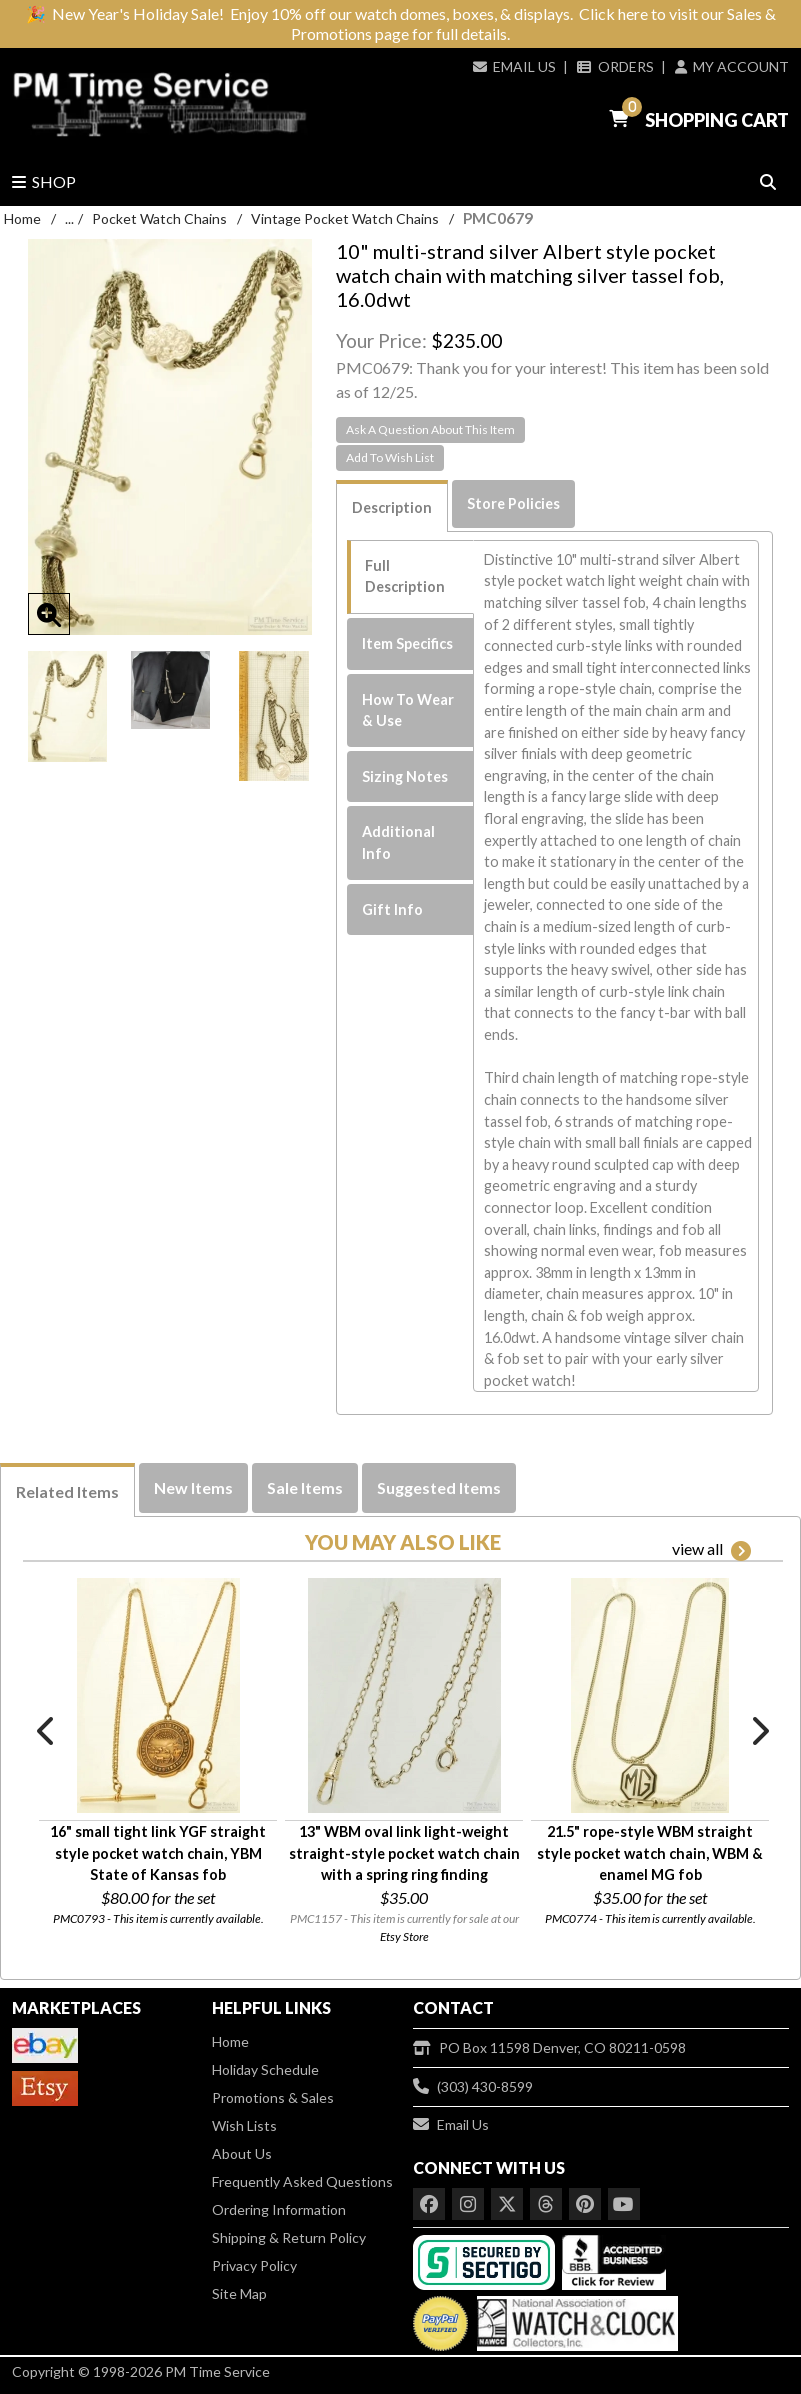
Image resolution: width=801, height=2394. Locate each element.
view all (711, 1550)
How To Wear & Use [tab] (408, 710)
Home (22, 218)
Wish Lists (244, 2125)
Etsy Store (404, 1936)
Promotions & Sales (273, 2097)
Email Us (514, 66)
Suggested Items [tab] (439, 1487)
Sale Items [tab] (305, 1487)
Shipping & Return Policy (289, 2237)
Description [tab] (392, 507)
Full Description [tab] (405, 576)
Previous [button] (47, 1731)
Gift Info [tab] (392, 909)
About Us (242, 2153)
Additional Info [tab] (398, 842)
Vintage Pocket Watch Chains (345, 218)
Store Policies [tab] (513, 503)
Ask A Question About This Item (430, 429)
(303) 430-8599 (473, 2086)
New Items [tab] (193, 1487)
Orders (615, 66)
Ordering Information (279, 2209)
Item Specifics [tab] (407, 643)
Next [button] (759, 1731)
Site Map (239, 2293)
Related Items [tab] (67, 1491)
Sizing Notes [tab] (405, 776)
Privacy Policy (254, 2265)
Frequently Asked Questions (302, 2181)
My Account (732, 66)
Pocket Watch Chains (159, 218)
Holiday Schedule (265, 2069)
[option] (67, 706)
